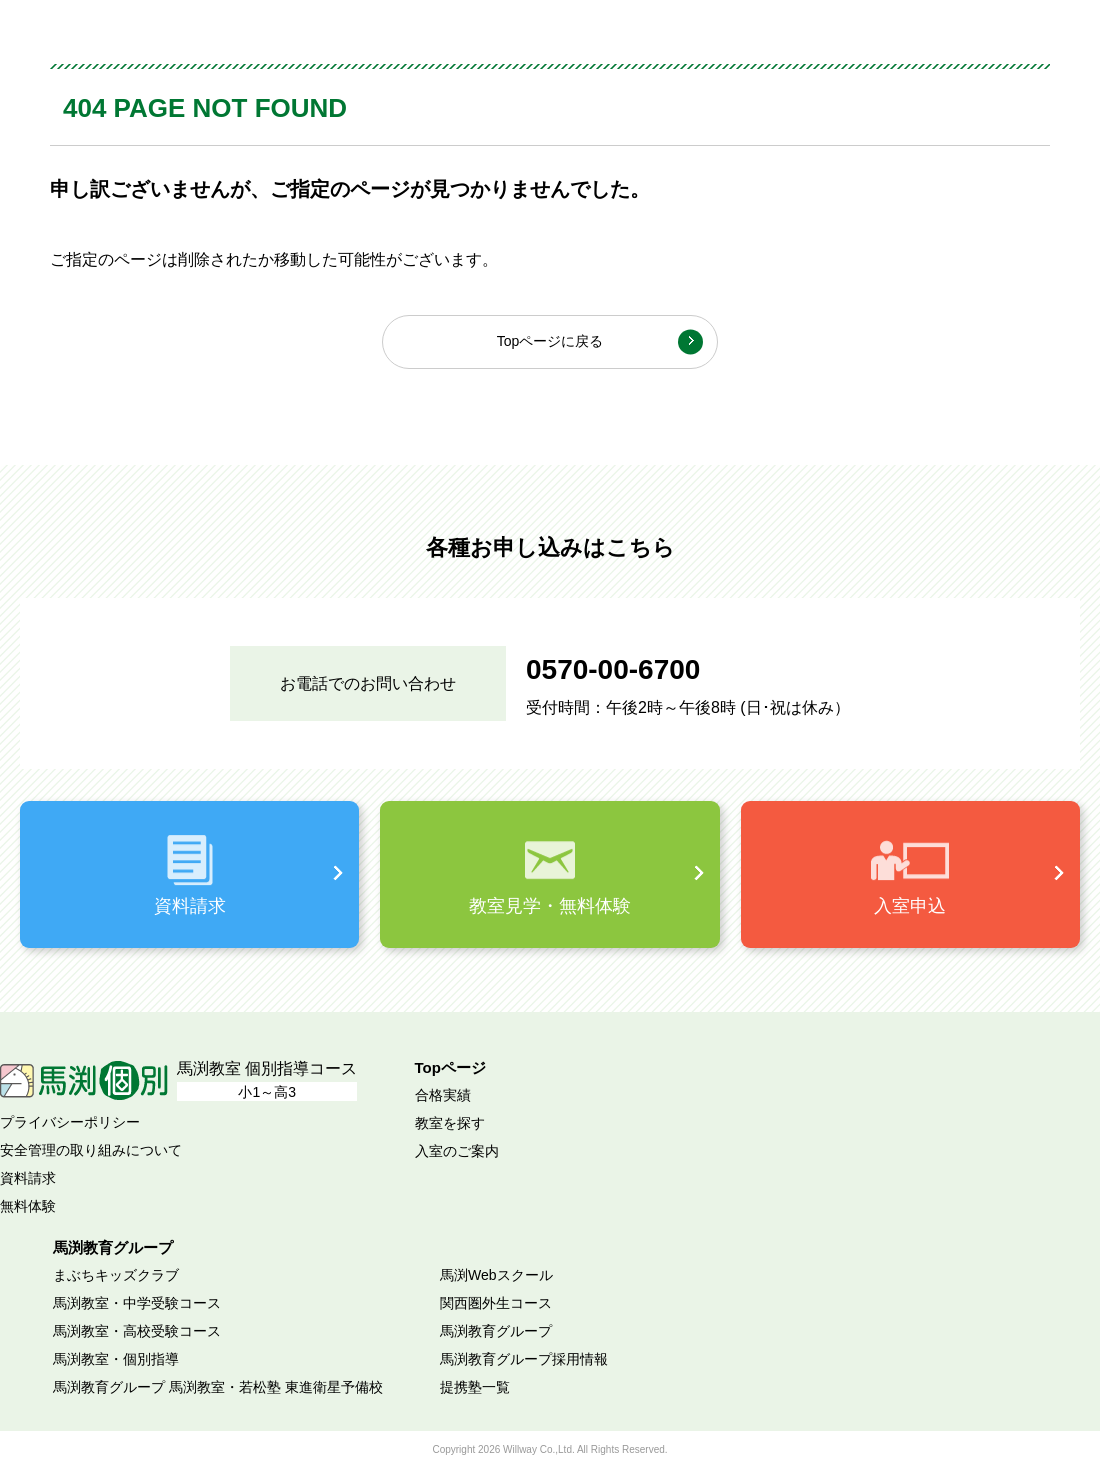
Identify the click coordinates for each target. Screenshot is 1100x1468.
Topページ (450, 1067)
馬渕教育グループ (496, 1331)
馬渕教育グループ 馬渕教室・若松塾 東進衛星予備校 (218, 1387)
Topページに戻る (550, 341)
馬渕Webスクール (496, 1275)
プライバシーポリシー (70, 1122)
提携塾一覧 (475, 1387)
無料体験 (28, 1206)
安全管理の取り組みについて (91, 1150)
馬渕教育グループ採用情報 (524, 1359)
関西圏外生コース (496, 1303)
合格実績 (443, 1095)
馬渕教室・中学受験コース (137, 1303)
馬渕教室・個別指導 (116, 1359)
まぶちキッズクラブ (116, 1275)
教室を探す (450, 1123)
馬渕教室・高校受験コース (137, 1331)
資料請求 (28, 1178)
